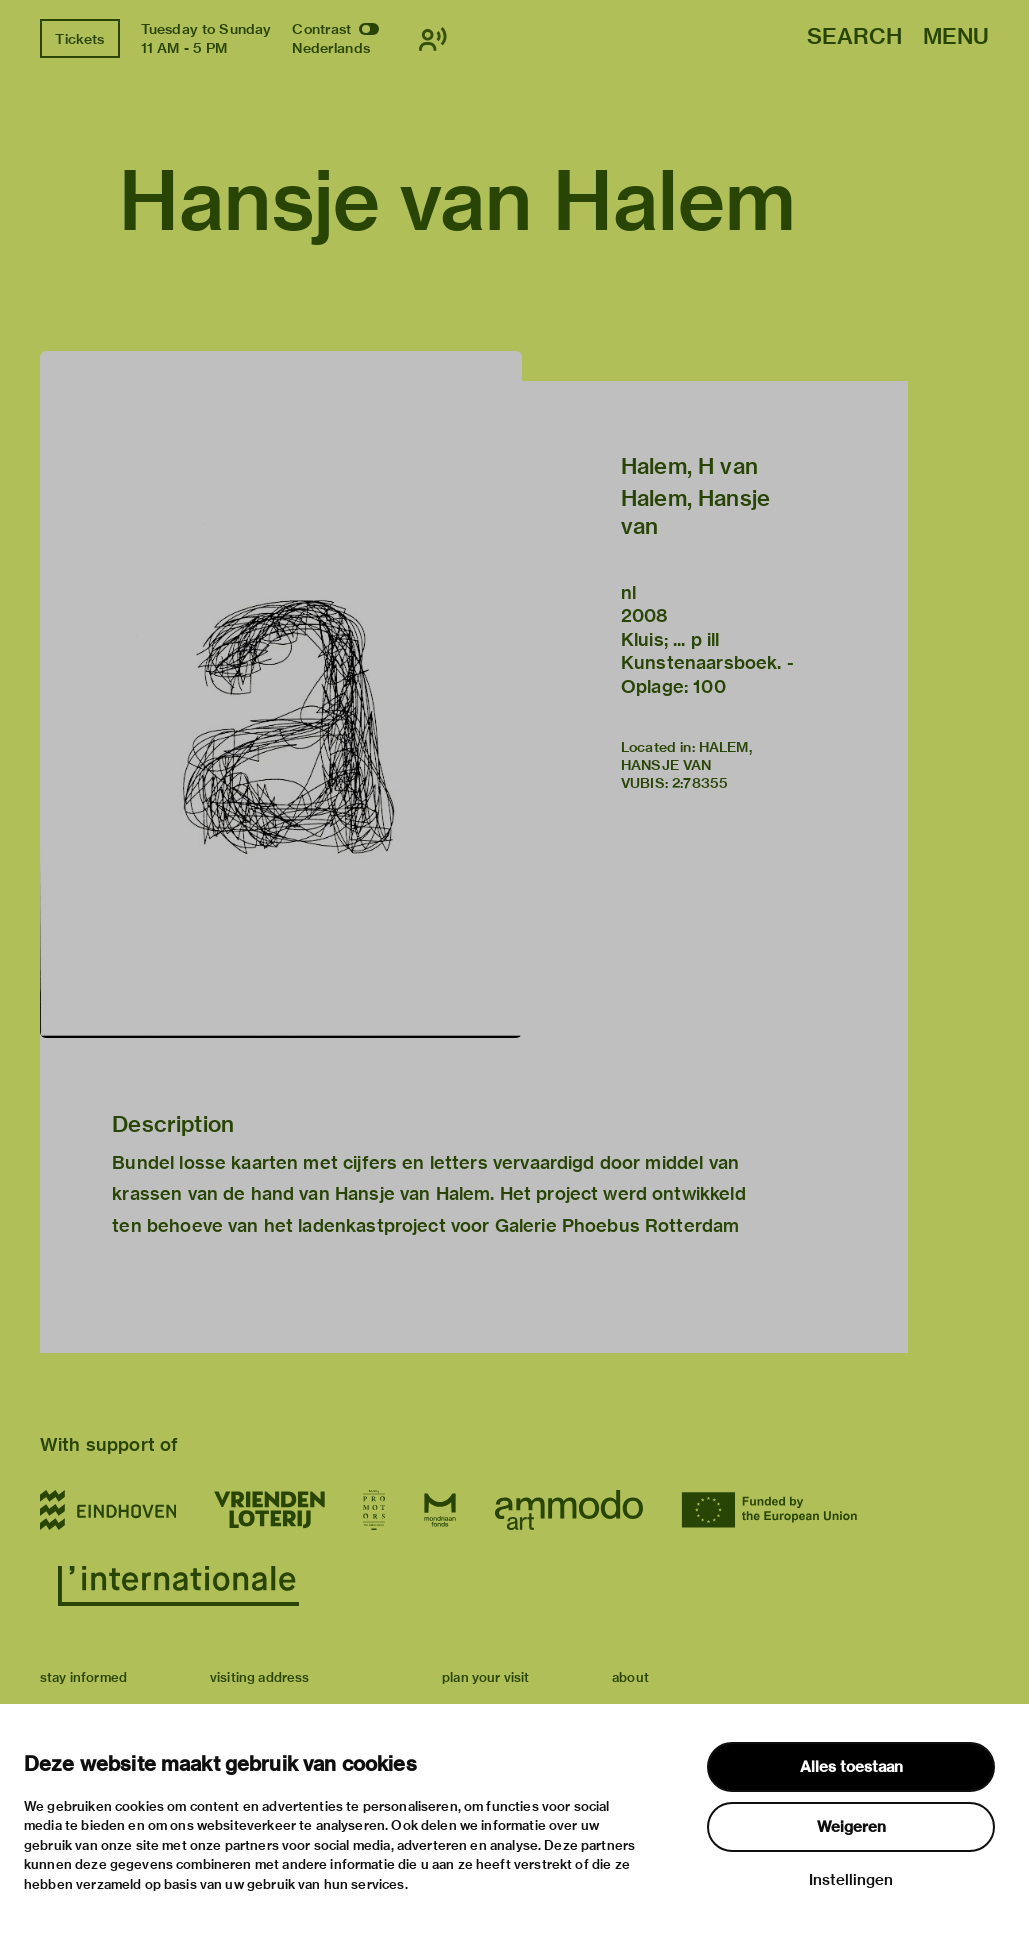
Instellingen (851, 1880)
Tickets (79, 39)
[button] (281, 694)
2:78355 (700, 783)
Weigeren (851, 1827)
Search (854, 37)
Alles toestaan (851, 1767)
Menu (956, 37)
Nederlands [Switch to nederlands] (331, 48)
